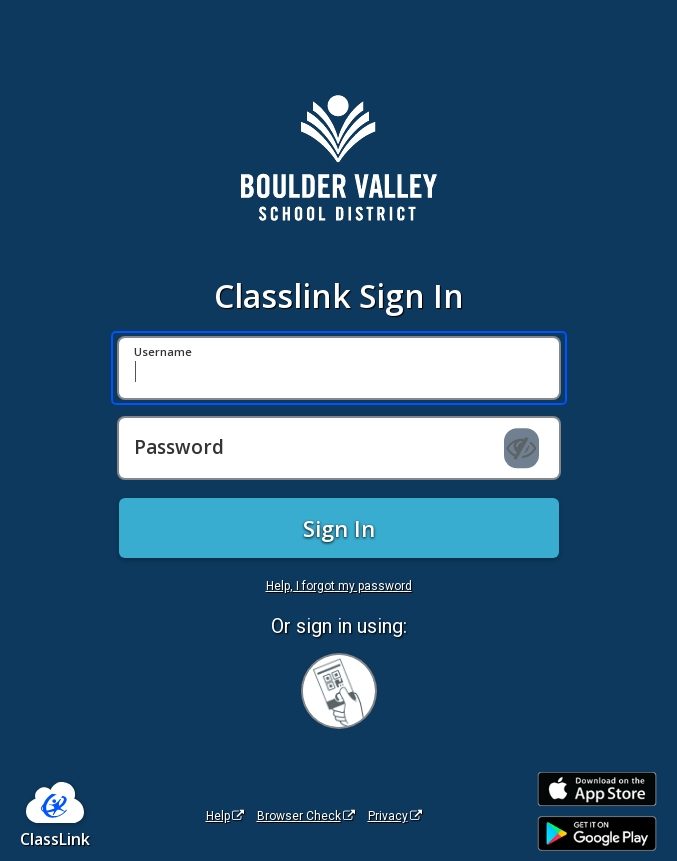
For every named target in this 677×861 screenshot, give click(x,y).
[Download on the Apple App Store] (597, 789)
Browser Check (306, 816)
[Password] (339, 448)
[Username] (339, 368)
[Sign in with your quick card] (339, 691)
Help (225, 816)
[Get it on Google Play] (597, 833)
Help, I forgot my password (339, 586)
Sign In (339, 528)
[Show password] (521, 448)
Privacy (395, 816)
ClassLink (55, 839)
